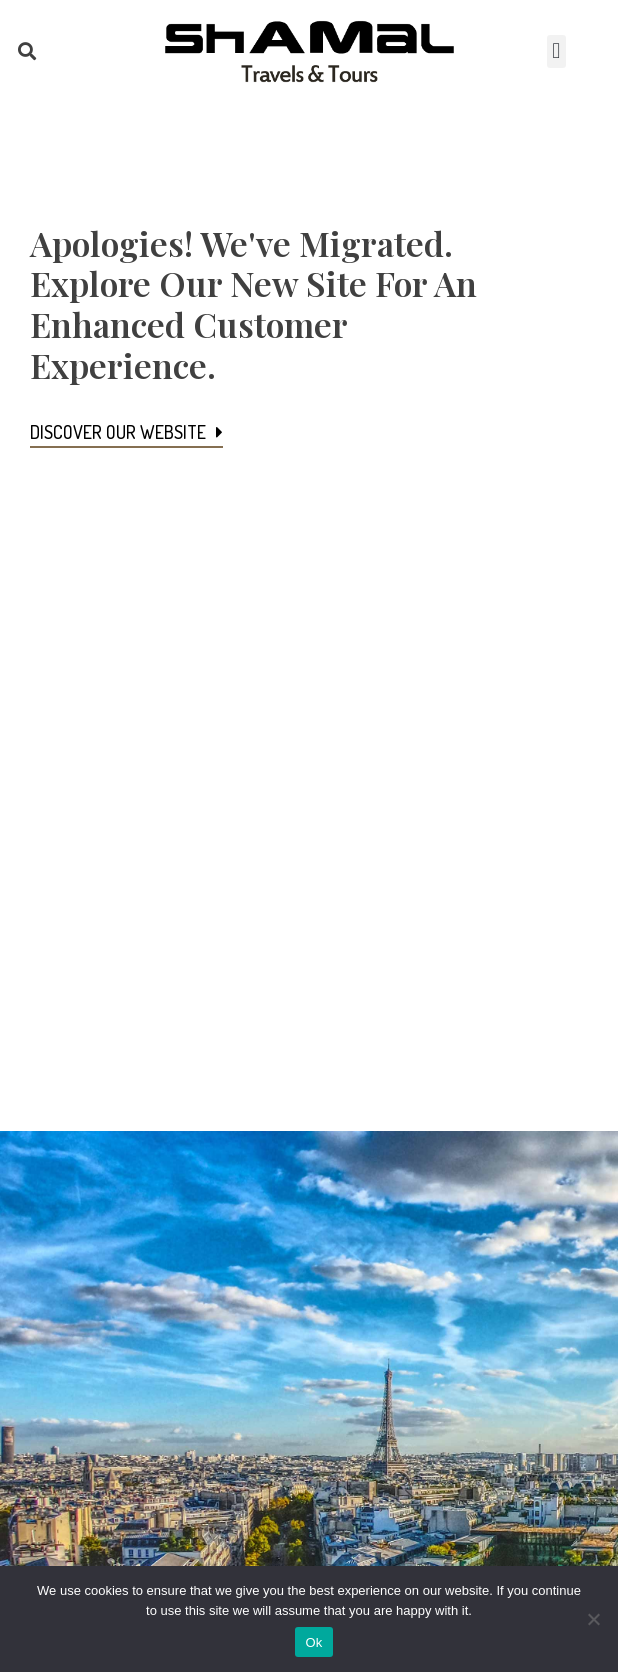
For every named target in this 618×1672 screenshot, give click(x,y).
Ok (313, 1642)
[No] (593, 1619)
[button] (26, 51)
